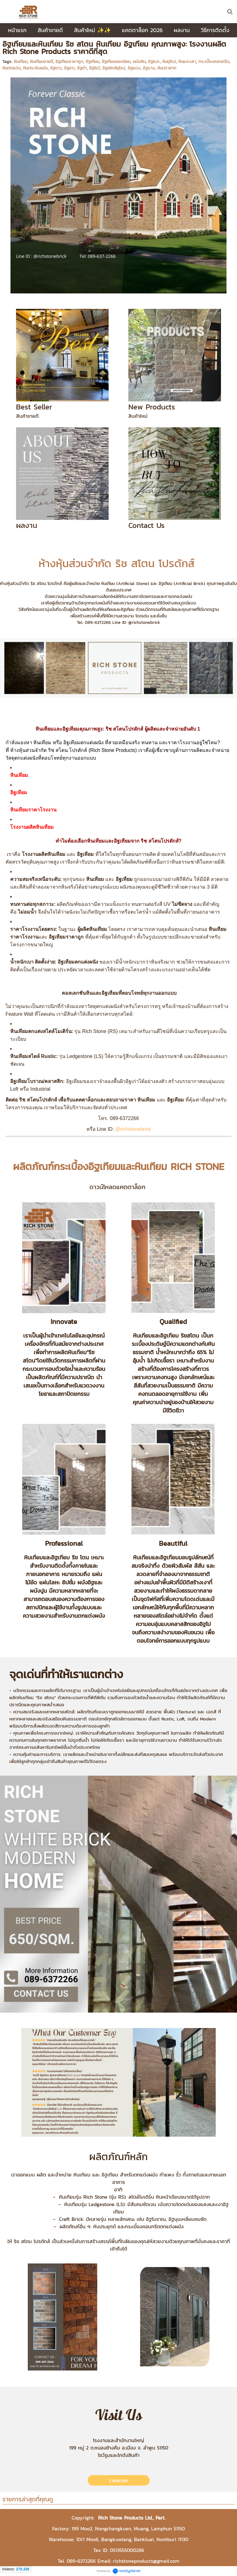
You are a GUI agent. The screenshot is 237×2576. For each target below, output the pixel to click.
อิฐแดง (134, 68)
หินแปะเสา (187, 61)
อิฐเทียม (92, 61)
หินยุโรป (169, 61)
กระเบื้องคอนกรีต (213, 61)
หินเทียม (20, 61)
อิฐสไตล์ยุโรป (113, 68)
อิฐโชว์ (94, 68)
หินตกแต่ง (11, 68)
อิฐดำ (82, 68)
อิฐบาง (149, 68)
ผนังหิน (139, 61)
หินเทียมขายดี (41, 61)
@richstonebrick (133, 1129)
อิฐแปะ (154, 61)
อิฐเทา (69, 68)
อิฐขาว (56, 68)
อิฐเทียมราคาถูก (69, 61)
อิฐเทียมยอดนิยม (116, 61)
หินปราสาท (166, 68)
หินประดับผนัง (35, 68)
